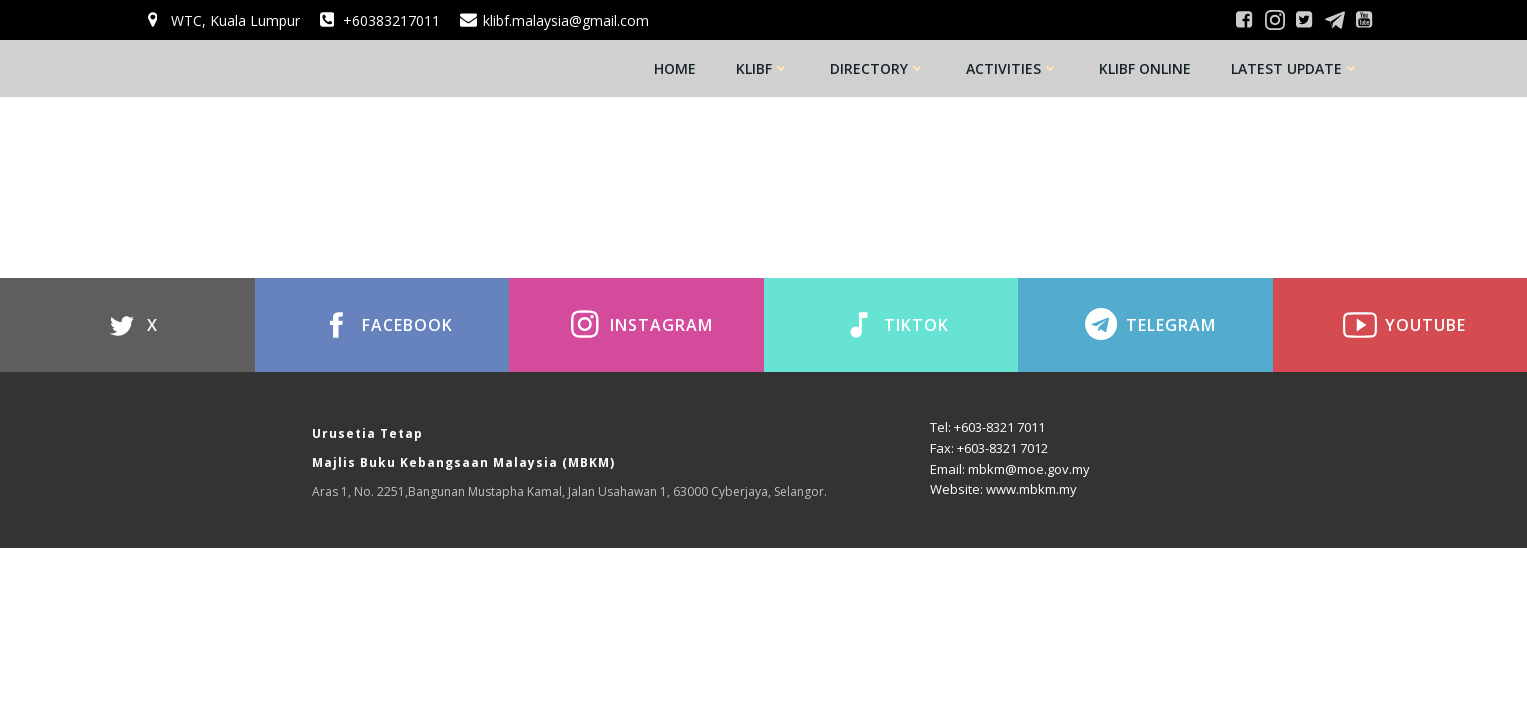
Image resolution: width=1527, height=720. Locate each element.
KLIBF (763, 68)
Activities (1012, 68)
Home (675, 68)
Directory (878, 68)
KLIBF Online (1145, 68)
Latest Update (1295, 68)
